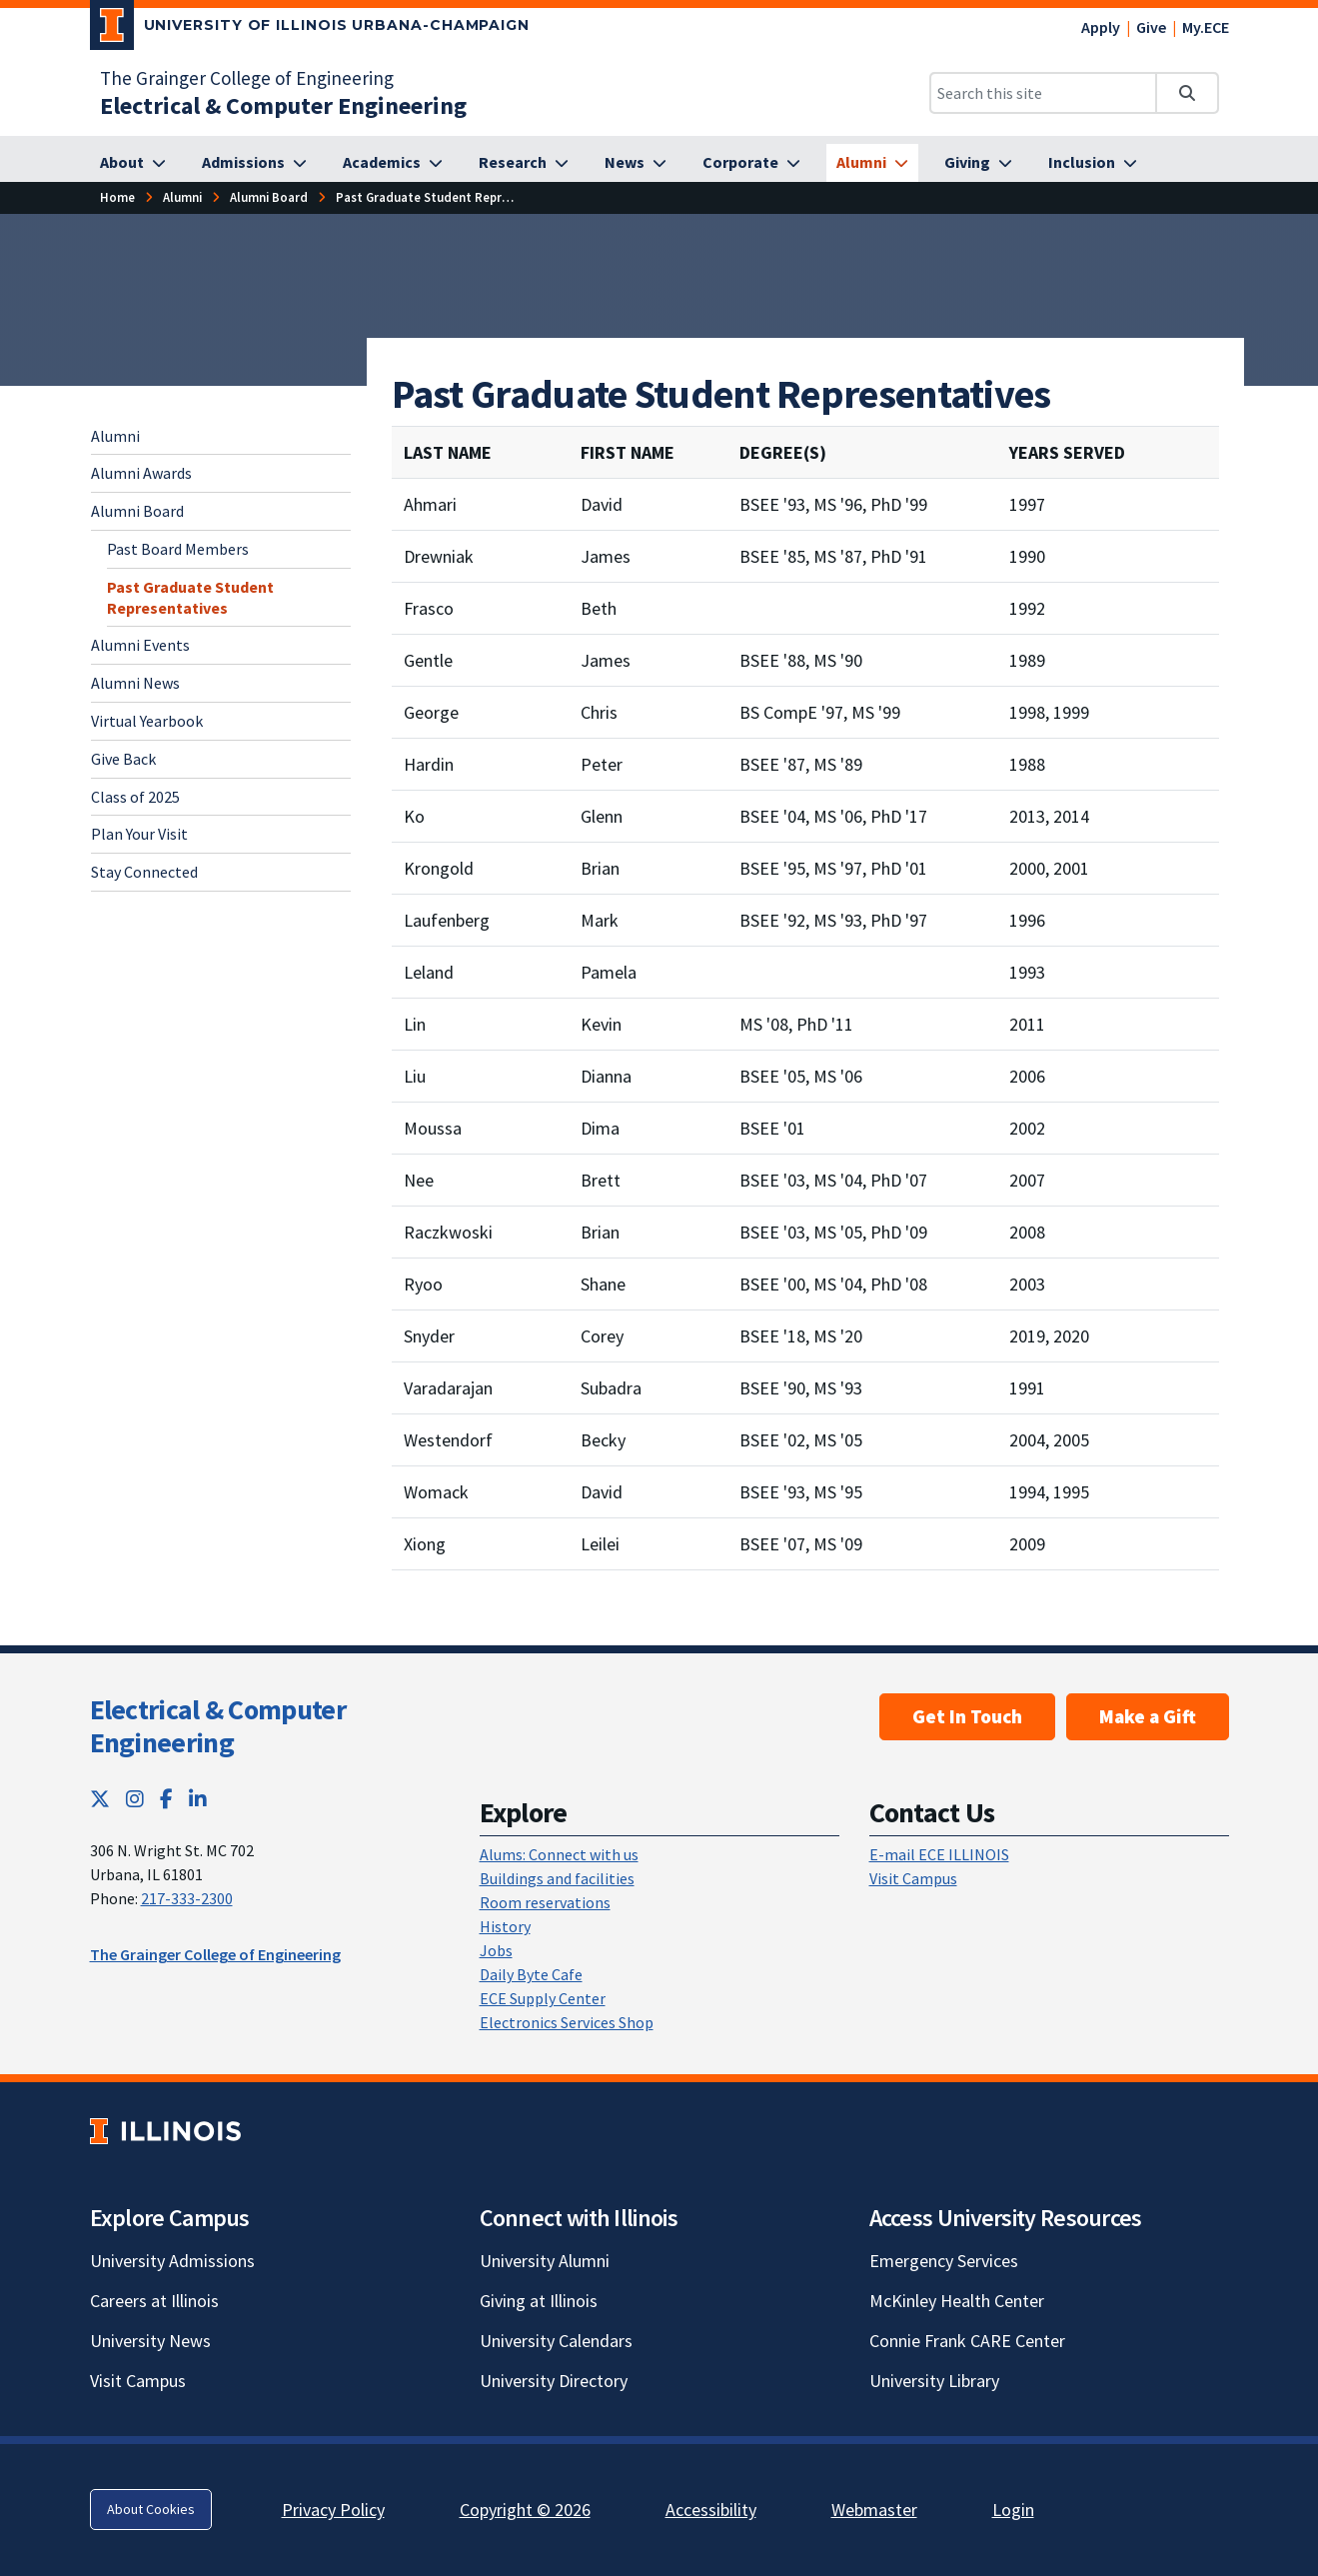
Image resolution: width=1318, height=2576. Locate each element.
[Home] (117, 197)
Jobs (496, 1950)
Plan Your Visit (139, 834)
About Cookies (151, 2509)
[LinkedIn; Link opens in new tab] (198, 1798)
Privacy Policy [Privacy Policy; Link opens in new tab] (333, 2509)
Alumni (115, 436)
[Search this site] (1043, 93)
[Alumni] (872, 163)
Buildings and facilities (557, 1878)
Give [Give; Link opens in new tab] (1151, 27)
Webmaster (874, 2509)
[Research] (524, 163)
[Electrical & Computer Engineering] (283, 105)
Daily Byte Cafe (531, 1974)
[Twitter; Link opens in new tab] (100, 1798)
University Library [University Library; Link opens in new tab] (934, 2380)
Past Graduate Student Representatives (190, 597)
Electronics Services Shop (567, 2022)
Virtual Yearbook (147, 721)
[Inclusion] (1092, 163)
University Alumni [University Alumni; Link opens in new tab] (545, 2260)
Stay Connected (144, 872)
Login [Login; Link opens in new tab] (1013, 2509)
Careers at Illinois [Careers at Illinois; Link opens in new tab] (154, 2300)
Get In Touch (967, 1716)
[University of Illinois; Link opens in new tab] (165, 2130)
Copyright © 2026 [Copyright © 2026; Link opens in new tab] (525, 2509)
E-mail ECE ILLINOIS (939, 1854)
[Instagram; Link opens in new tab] (135, 1798)
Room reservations (545, 1902)
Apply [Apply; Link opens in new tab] (1100, 27)
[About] (133, 163)
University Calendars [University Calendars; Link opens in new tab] (556, 2340)
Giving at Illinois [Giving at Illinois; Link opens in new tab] (539, 2300)
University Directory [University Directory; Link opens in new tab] (554, 2380)
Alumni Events (140, 645)
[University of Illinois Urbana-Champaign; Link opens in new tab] (310, 29)
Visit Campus (913, 1878)
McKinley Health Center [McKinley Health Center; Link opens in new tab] (956, 2300)
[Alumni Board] (269, 197)
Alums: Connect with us (559, 1854)
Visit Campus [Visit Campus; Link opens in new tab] (138, 2380)
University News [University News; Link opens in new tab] (150, 2340)
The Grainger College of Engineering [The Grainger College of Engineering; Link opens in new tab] (247, 78)
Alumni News (135, 683)
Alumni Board (137, 511)
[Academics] (393, 163)
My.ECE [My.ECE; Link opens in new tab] (1205, 27)
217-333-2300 (187, 1898)
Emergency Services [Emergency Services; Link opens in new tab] (943, 2260)
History (505, 1926)
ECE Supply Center (543, 1998)
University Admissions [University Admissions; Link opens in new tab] (172, 2260)
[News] (635, 163)
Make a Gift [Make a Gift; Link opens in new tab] (1147, 1716)
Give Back (123, 759)
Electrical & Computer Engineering (218, 1726)
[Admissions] (254, 163)
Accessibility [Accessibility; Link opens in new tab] (710, 2509)
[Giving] (978, 163)
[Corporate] (751, 163)
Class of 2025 (135, 797)
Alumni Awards (141, 473)
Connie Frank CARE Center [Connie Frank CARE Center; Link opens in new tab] (967, 2340)
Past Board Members (178, 549)
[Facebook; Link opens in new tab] (166, 1798)
